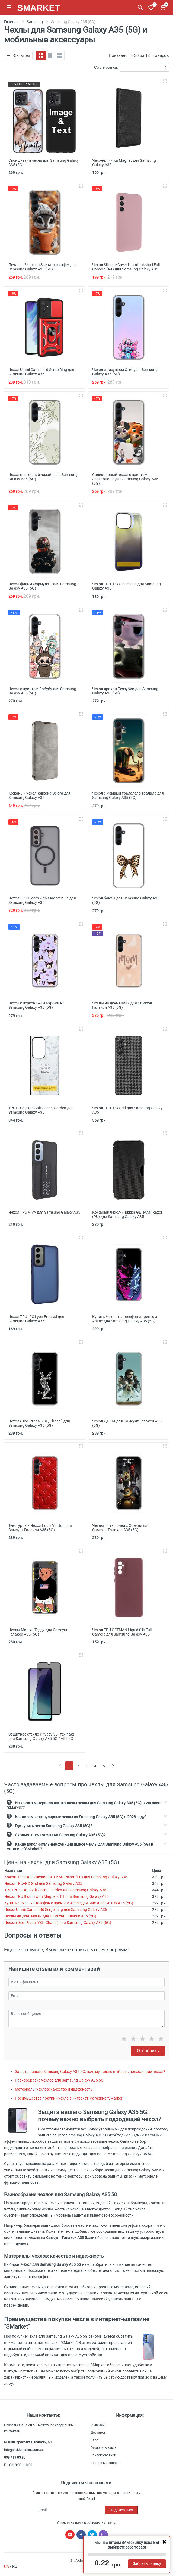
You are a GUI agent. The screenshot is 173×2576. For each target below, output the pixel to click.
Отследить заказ (103, 2448)
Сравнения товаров (106, 2463)
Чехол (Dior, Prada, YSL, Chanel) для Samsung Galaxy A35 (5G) (57, 1922)
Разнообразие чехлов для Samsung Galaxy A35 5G (59, 2080)
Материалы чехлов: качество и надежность (53, 2089)
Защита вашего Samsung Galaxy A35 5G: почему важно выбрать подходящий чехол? (90, 2071)
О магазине (99, 2425)
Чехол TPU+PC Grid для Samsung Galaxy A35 (43, 1883)
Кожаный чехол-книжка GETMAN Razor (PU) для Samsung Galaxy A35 (65, 1877)
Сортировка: (106, 67)
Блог (94, 2440)
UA (6, 2566)
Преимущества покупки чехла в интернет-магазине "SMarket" (69, 2098)
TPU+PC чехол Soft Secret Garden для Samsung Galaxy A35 (55, 1890)
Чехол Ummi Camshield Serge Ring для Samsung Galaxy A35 (55, 1909)
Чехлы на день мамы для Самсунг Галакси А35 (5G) (50, 1916)
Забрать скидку (147, 2563)
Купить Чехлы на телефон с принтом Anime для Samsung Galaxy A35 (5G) (68, 1903)
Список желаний (103, 2455)
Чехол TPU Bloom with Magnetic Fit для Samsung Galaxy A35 (56, 1896)
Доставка (98, 2432)
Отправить (148, 2050)
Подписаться (121, 2510)
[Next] (113, 1765)
